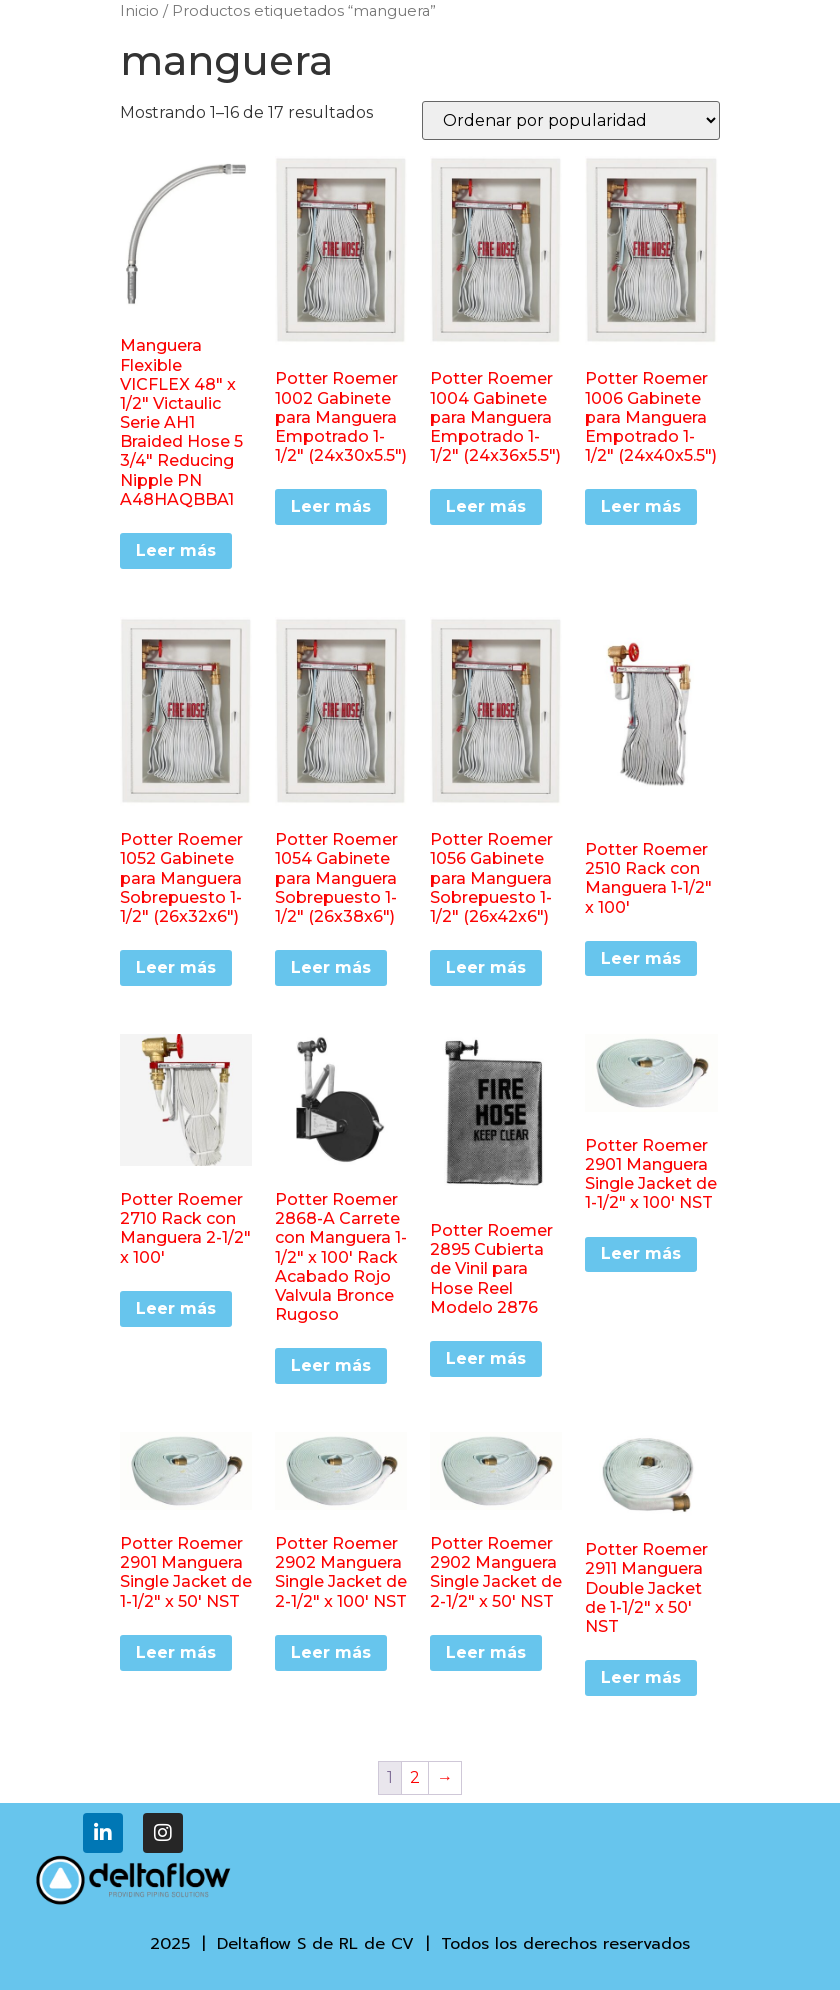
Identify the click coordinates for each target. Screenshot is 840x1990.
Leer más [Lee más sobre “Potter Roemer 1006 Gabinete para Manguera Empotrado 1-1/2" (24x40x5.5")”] (641, 506)
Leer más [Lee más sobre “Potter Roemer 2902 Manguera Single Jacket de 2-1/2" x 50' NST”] (486, 1652)
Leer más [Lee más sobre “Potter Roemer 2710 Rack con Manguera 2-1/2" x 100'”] (176, 1308)
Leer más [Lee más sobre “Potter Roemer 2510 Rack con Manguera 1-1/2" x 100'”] (641, 958)
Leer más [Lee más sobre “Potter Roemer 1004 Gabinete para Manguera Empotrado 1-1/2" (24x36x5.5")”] (486, 506)
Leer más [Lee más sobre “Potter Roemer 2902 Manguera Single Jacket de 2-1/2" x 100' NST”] (331, 1652)
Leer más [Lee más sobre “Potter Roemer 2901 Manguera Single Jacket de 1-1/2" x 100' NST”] (641, 1253)
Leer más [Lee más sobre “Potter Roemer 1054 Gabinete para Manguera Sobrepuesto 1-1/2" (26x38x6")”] (331, 967)
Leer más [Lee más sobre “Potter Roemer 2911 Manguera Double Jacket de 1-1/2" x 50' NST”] (641, 1677)
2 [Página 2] (415, 1777)
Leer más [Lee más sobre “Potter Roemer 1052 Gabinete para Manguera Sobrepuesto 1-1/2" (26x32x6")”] (176, 967)
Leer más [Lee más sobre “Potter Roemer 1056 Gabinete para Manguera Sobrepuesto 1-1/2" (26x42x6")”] (486, 967)
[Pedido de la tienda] (571, 120)
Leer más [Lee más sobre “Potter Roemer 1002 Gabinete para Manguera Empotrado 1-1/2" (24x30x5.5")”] (331, 506)
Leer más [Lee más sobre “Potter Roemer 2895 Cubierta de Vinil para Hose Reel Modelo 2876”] (486, 1358)
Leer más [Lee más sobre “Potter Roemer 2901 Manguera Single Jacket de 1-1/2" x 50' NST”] (176, 1652)
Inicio (139, 11)
